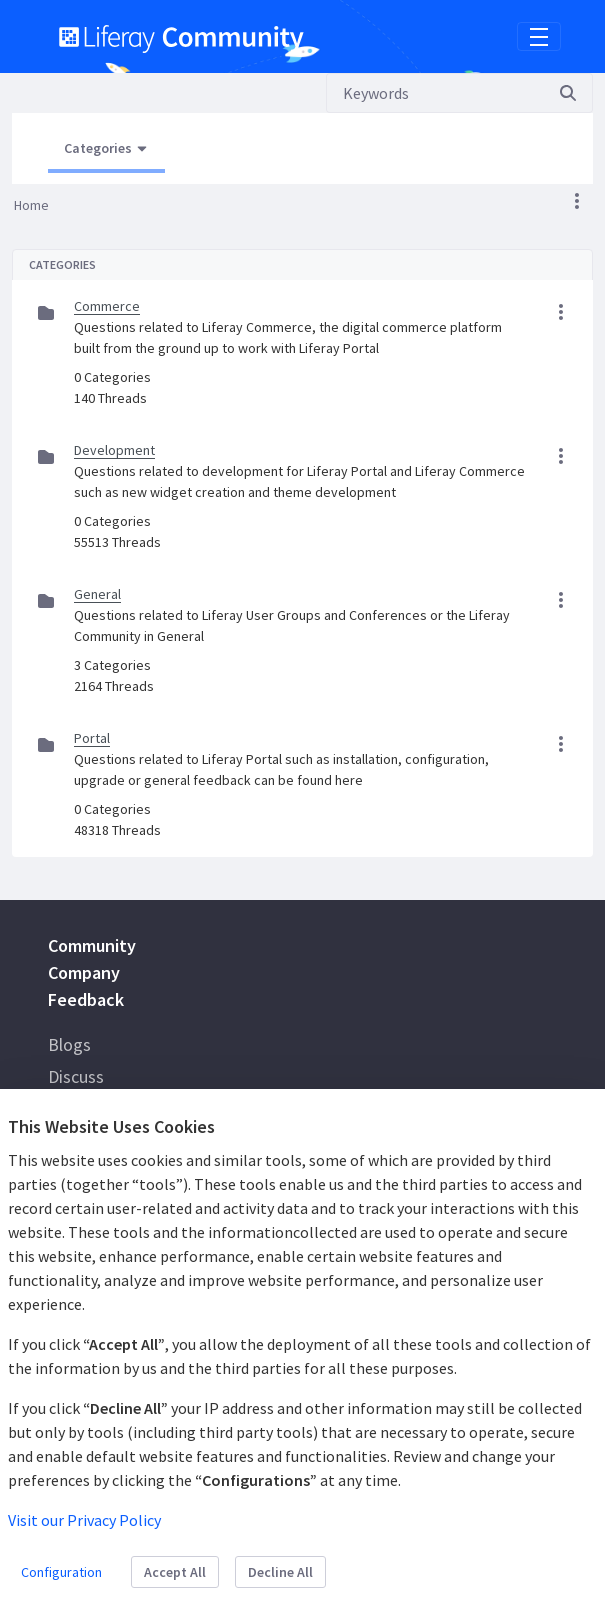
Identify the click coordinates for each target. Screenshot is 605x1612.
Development (114, 450)
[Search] (435, 93)
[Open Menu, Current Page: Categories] (106, 149)
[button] (577, 201)
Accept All (175, 1572)
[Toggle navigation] (539, 37)
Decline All (280, 1572)
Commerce (107, 306)
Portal (92, 738)
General (97, 594)
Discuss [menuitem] (76, 1076)
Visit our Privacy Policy (84, 1520)
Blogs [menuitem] (69, 1044)
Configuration (61, 1572)
